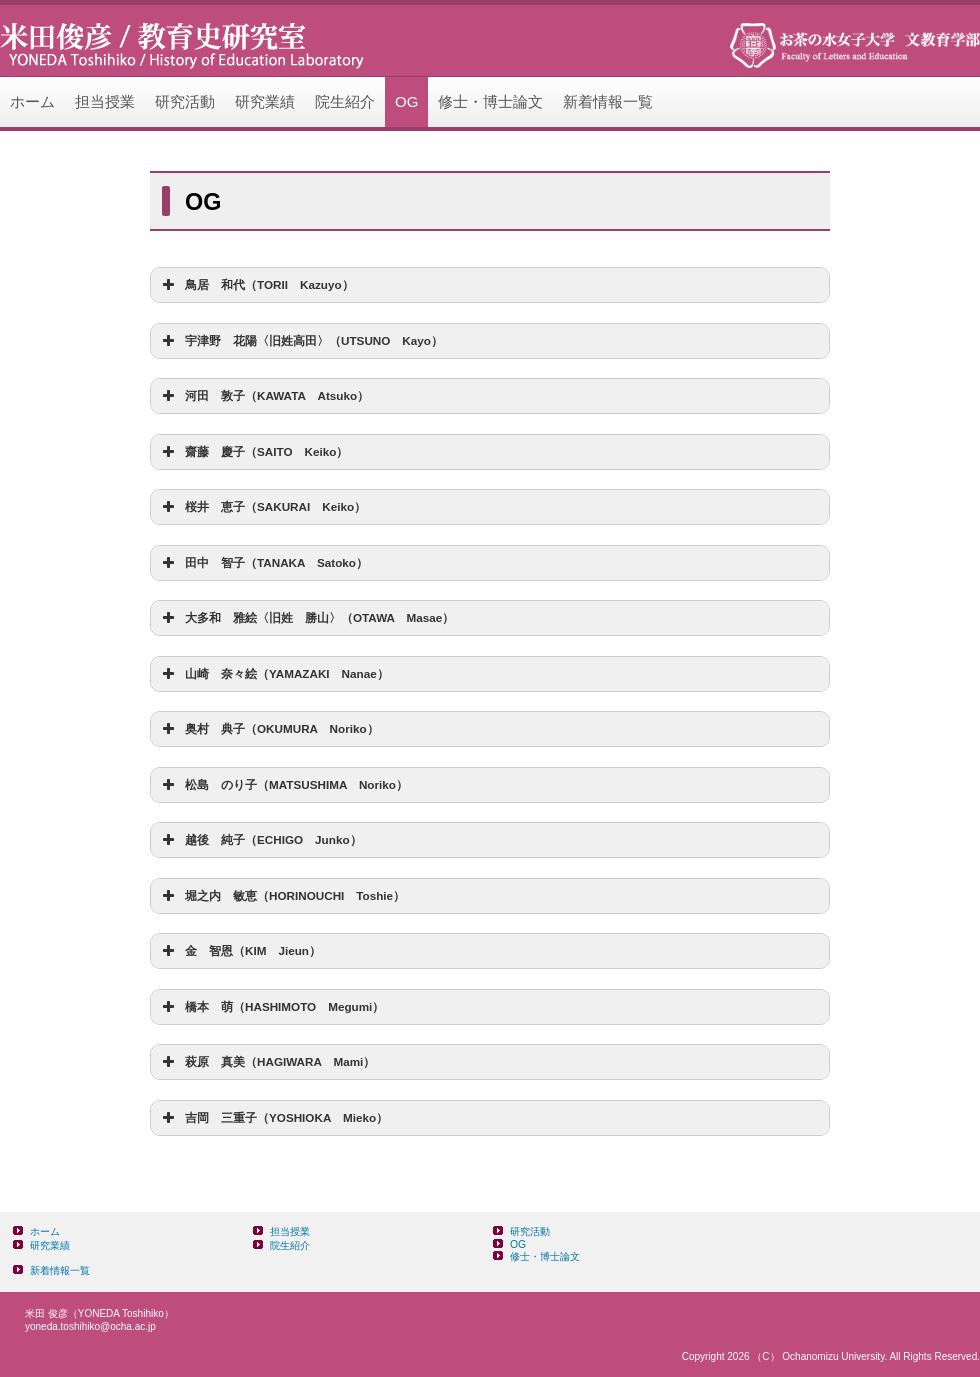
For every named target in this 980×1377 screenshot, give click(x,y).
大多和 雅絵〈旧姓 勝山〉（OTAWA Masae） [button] (306, 618)
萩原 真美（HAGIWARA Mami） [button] (266, 1062)
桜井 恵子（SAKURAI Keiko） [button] (262, 507)
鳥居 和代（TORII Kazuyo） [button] (256, 285)
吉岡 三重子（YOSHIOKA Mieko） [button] (273, 1118)
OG (406, 101)
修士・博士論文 (490, 101)
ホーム (32, 101)
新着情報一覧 (608, 101)
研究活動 (185, 101)
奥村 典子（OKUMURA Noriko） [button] (268, 729)
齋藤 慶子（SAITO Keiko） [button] (253, 452)
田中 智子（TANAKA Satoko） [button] (263, 563)
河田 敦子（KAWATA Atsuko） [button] (263, 396)
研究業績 (265, 101)
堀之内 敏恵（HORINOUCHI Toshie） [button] (281, 896)
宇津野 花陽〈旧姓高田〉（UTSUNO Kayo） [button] (300, 341)
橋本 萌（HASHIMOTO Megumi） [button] (271, 1007)
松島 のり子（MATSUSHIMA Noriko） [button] (283, 785)
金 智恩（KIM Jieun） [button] (239, 951)
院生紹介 (345, 101)
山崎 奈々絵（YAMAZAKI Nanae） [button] (273, 674)
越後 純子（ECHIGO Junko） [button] (260, 840)
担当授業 (105, 101)
